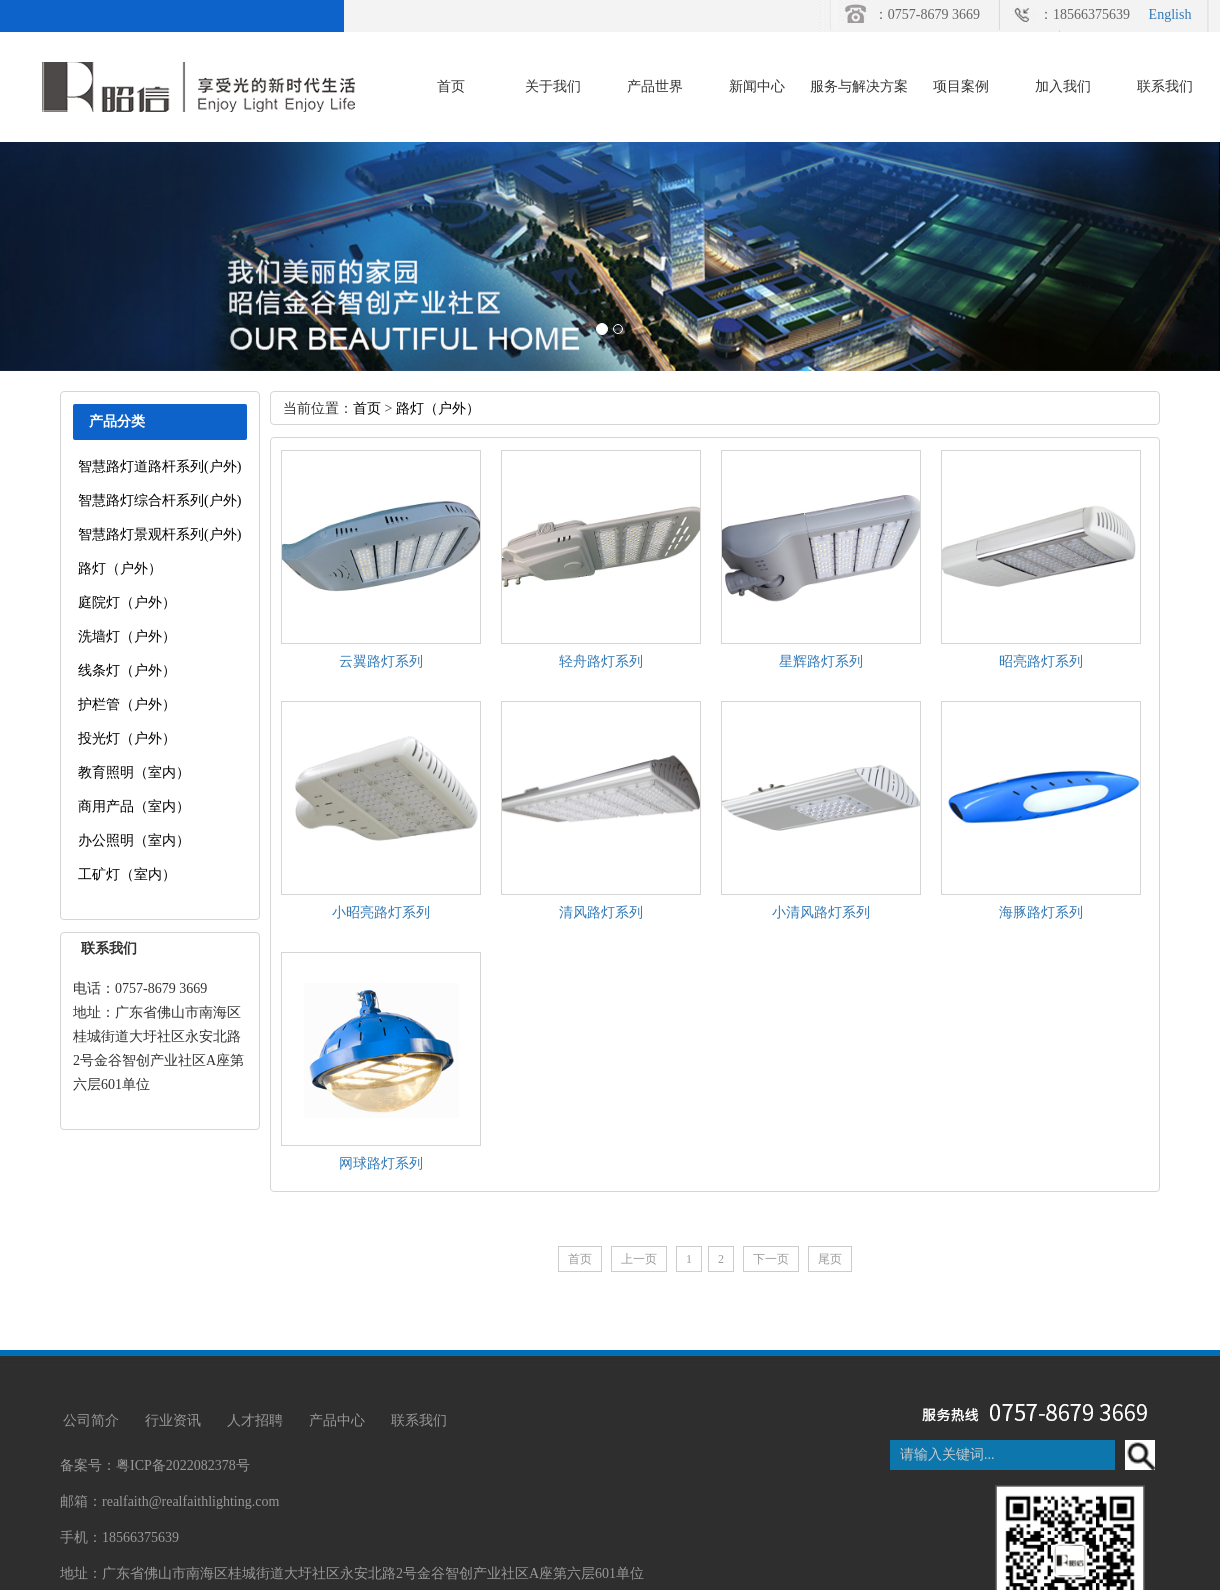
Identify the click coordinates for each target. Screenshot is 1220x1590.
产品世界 (655, 86)
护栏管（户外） (127, 704)
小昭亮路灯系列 (381, 912)
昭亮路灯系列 (1041, 661)
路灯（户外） (120, 568)
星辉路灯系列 (821, 661)
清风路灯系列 (601, 912)
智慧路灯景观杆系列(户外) (159, 534)
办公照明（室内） (134, 840)
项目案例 (961, 86)
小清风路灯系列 (821, 912)
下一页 (771, 1259)
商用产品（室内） (134, 806)
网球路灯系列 (381, 1163)
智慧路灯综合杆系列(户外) (159, 500)
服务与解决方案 (859, 86)
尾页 (830, 1259)
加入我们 (1063, 86)
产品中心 (337, 1420)
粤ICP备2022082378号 (183, 1465)
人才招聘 (255, 1420)
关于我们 (553, 86)
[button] (91, 256)
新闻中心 (757, 86)
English (1170, 14)
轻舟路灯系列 (601, 661)
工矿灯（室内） (127, 874)
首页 (451, 86)
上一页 (639, 1259)
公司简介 (91, 1420)
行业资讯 (173, 1420)
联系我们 (1165, 86)
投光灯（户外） (127, 738)
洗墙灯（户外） (127, 636)
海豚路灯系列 (1041, 912)
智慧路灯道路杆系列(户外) (159, 466)
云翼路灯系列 (381, 661)
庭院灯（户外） (127, 602)
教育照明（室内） (134, 772)
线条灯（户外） (127, 670)
